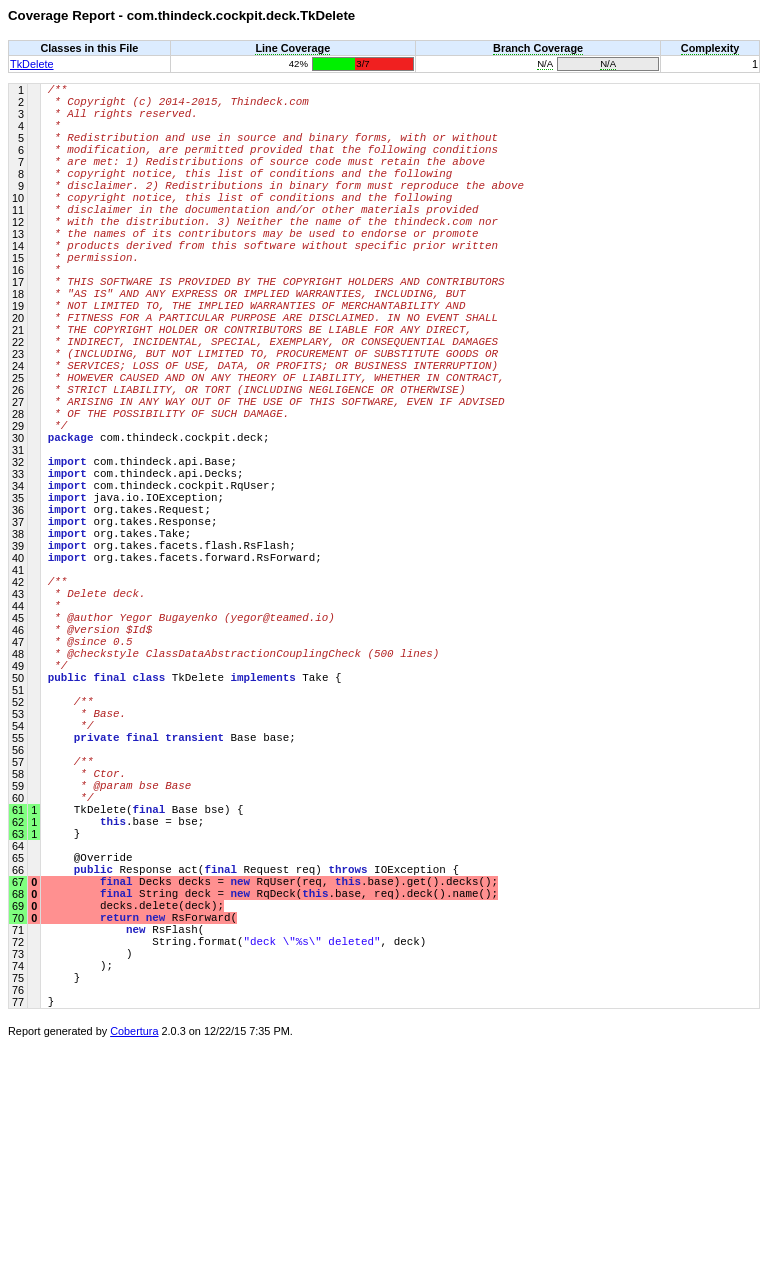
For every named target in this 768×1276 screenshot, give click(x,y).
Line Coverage (292, 48)
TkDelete (32, 64)
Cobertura (134, 1262)
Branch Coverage (538, 48)
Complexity (710, 48)
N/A (545, 63)
